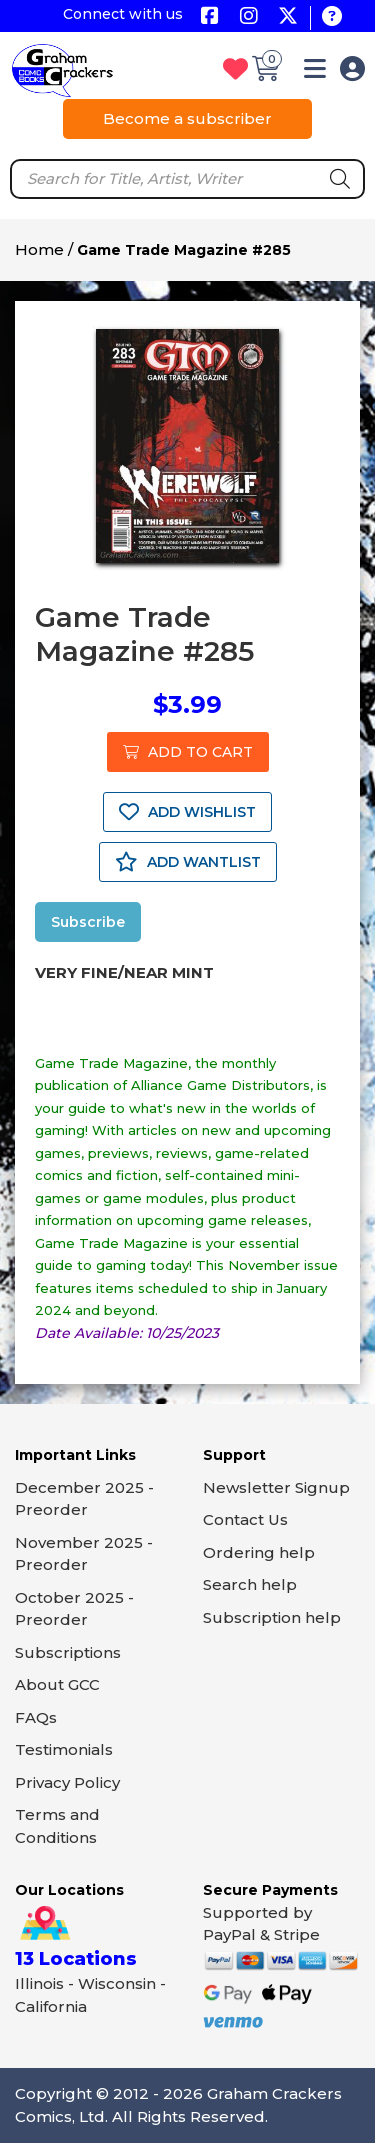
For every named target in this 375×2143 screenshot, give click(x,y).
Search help (250, 1584)
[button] (315, 72)
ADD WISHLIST (187, 812)
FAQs (36, 1717)
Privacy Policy (67, 1782)
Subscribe (88, 922)
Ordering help (259, 1552)
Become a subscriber (187, 118)
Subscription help (272, 1617)
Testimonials (64, 1749)
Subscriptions (68, 1652)
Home (39, 249)
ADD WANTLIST (188, 862)
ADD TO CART (188, 752)
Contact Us (245, 1519)
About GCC (57, 1684)
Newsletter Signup (276, 1487)
